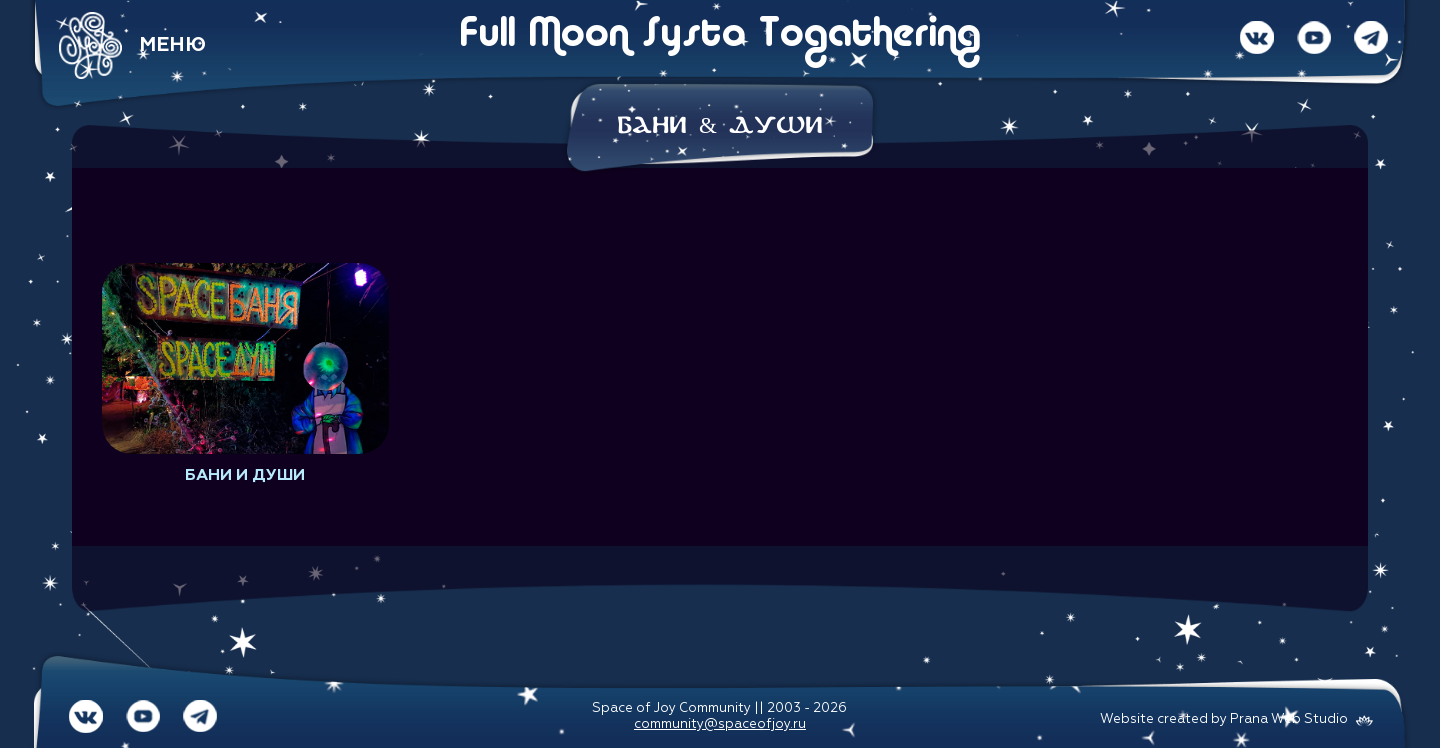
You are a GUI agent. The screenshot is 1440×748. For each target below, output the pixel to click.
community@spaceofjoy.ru (720, 724)
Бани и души (245, 476)
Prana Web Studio (1289, 719)
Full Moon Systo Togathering (719, 36)
